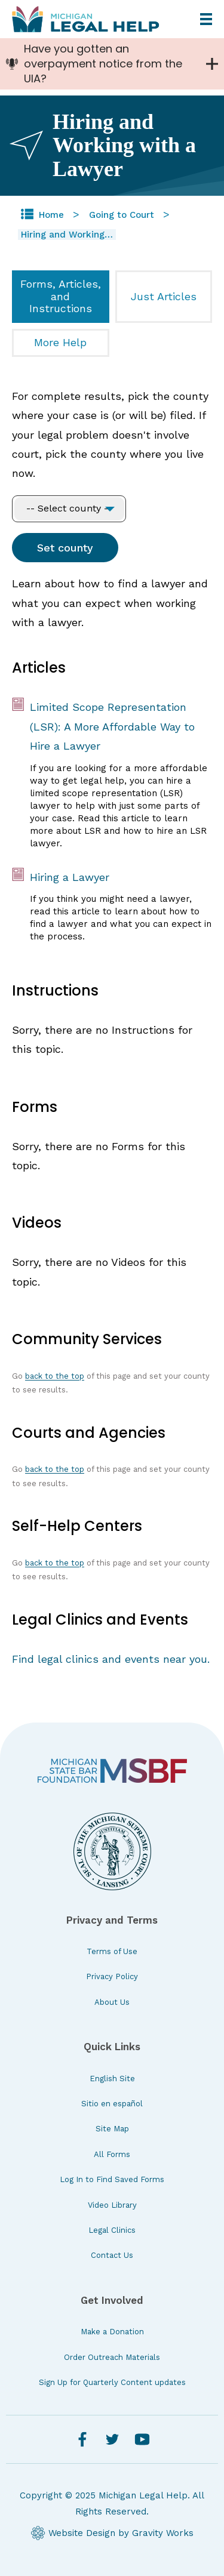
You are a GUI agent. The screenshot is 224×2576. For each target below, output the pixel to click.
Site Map (112, 2128)
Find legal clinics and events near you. (111, 1659)
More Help (60, 342)
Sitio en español (112, 2103)
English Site (112, 2078)
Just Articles (164, 296)
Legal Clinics (112, 2230)
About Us (112, 2002)
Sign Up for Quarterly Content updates (112, 2382)
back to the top (54, 1376)
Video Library (112, 2205)
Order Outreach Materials (112, 2357)
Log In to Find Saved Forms (112, 2179)
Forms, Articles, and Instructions (60, 296)
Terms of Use (112, 1951)
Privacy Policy (112, 1976)
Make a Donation (112, 2331)
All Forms (112, 2154)
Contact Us (112, 2255)
